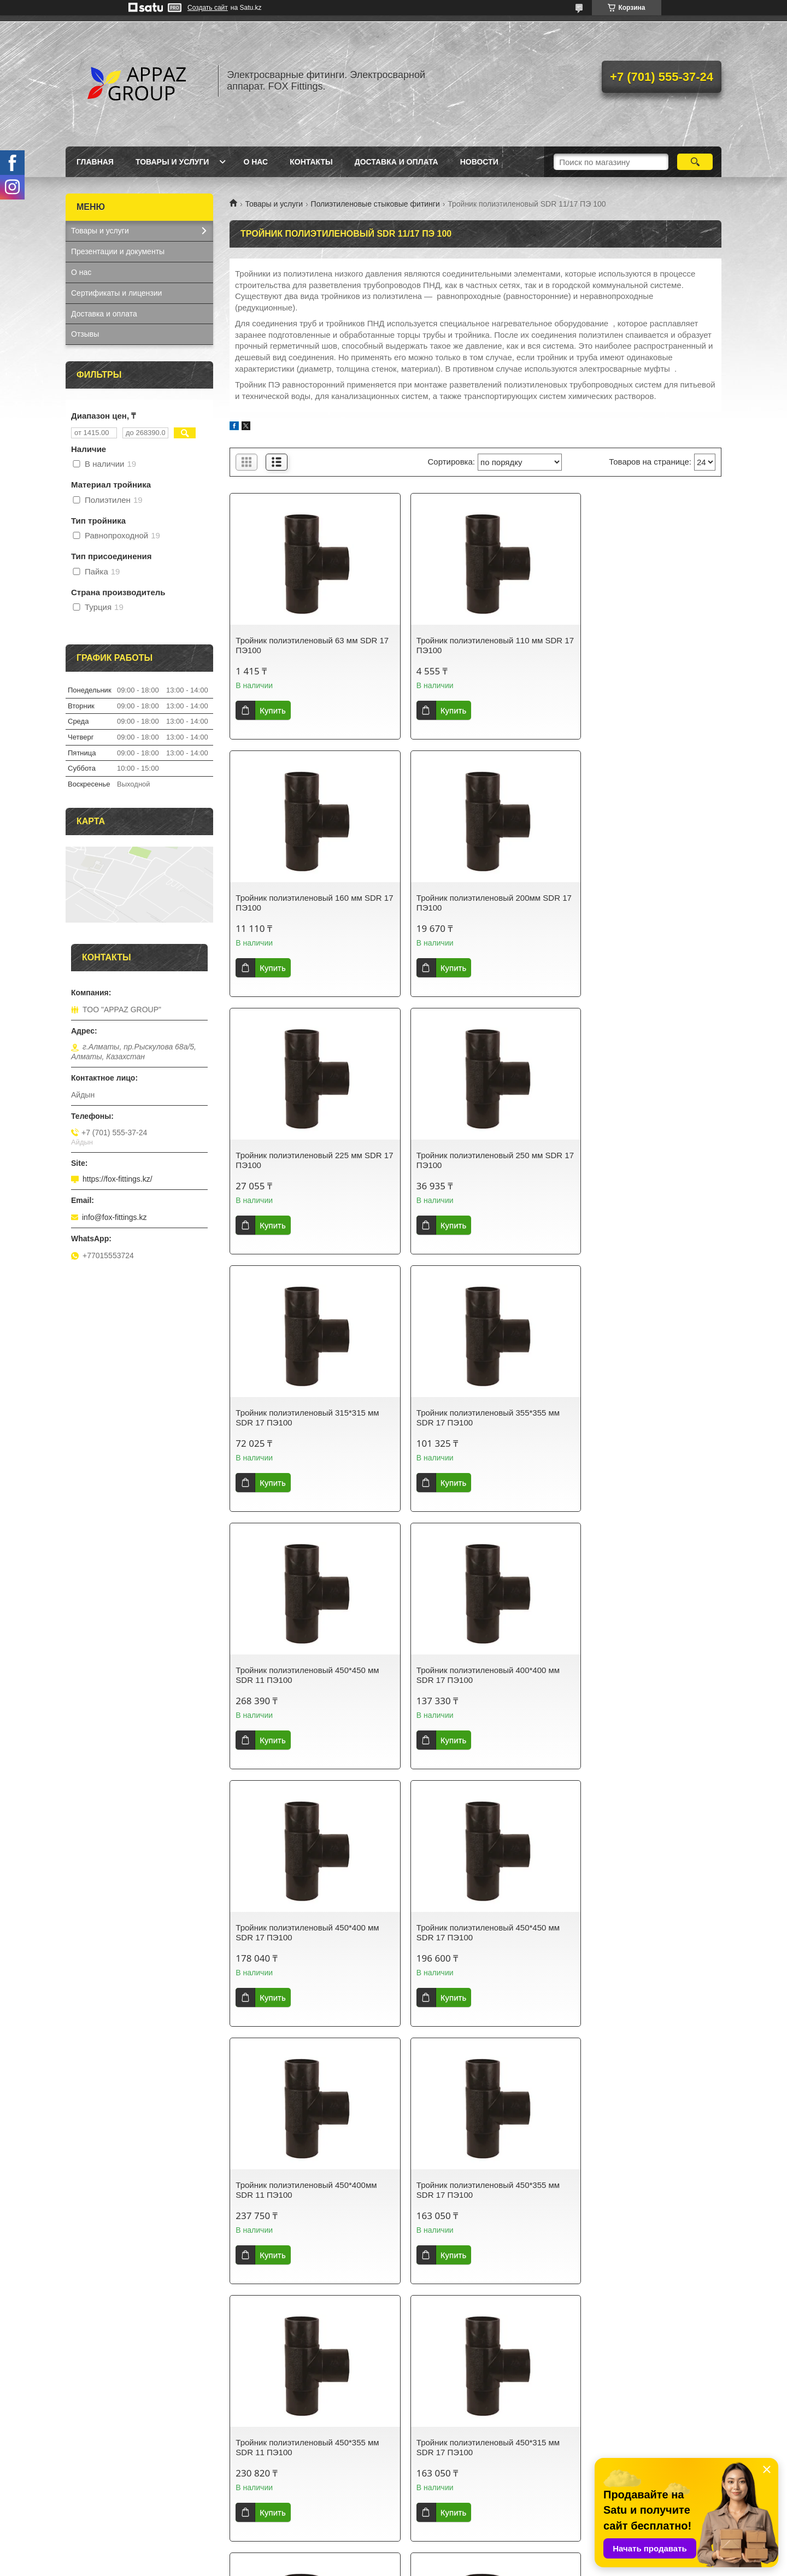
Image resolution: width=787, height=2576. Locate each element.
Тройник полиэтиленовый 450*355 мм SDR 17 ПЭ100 (474, 1675)
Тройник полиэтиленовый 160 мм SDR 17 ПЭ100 (633, 645)
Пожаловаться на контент (430, 2565)
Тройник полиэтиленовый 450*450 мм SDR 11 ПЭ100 (641, 1160)
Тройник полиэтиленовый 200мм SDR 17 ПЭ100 (307, 902)
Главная (95, 161)
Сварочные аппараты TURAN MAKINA (306, 2456)
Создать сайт (207, 7)
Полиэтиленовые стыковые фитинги (375, 203)
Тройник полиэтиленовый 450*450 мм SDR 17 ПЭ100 (641, 1417)
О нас (255, 161)
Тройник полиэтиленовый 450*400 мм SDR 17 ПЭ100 (474, 1417)
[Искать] (695, 162)
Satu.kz (440, 2556)
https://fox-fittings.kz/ (117, 1179)
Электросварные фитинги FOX (293, 2471)
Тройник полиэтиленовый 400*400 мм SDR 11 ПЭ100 (641, 1932)
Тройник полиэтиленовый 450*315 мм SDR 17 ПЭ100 (307, 1932)
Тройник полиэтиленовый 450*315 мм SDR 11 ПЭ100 (474, 1932)
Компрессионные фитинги (284, 2485)
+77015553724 (96, 2471)
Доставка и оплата (396, 161)
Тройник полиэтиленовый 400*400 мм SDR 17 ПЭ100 (307, 1417)
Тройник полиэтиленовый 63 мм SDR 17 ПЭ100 (306, 645)
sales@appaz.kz (99, 2456)
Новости (479, 161)
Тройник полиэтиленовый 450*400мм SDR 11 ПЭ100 (306, 1675)
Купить (272, 710)
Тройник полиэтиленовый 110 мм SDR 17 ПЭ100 (466, 645)
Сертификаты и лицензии (116, 293)
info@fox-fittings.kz (114, 1217)
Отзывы (85, 334)
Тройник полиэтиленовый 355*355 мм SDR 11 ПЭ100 (307, 2189)
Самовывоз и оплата (442, 2456)
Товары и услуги (172, 161)
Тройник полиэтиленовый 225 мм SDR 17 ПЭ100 (466, 902)
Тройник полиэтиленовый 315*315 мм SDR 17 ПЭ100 (307, 1160)
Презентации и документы (118, 251)
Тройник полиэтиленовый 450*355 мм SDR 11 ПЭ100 (641, 1675)
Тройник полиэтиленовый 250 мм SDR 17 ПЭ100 (633, 902)
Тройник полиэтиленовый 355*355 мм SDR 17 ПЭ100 (474, 1160)
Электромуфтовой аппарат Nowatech (304, 2513)
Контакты (311, 161)
